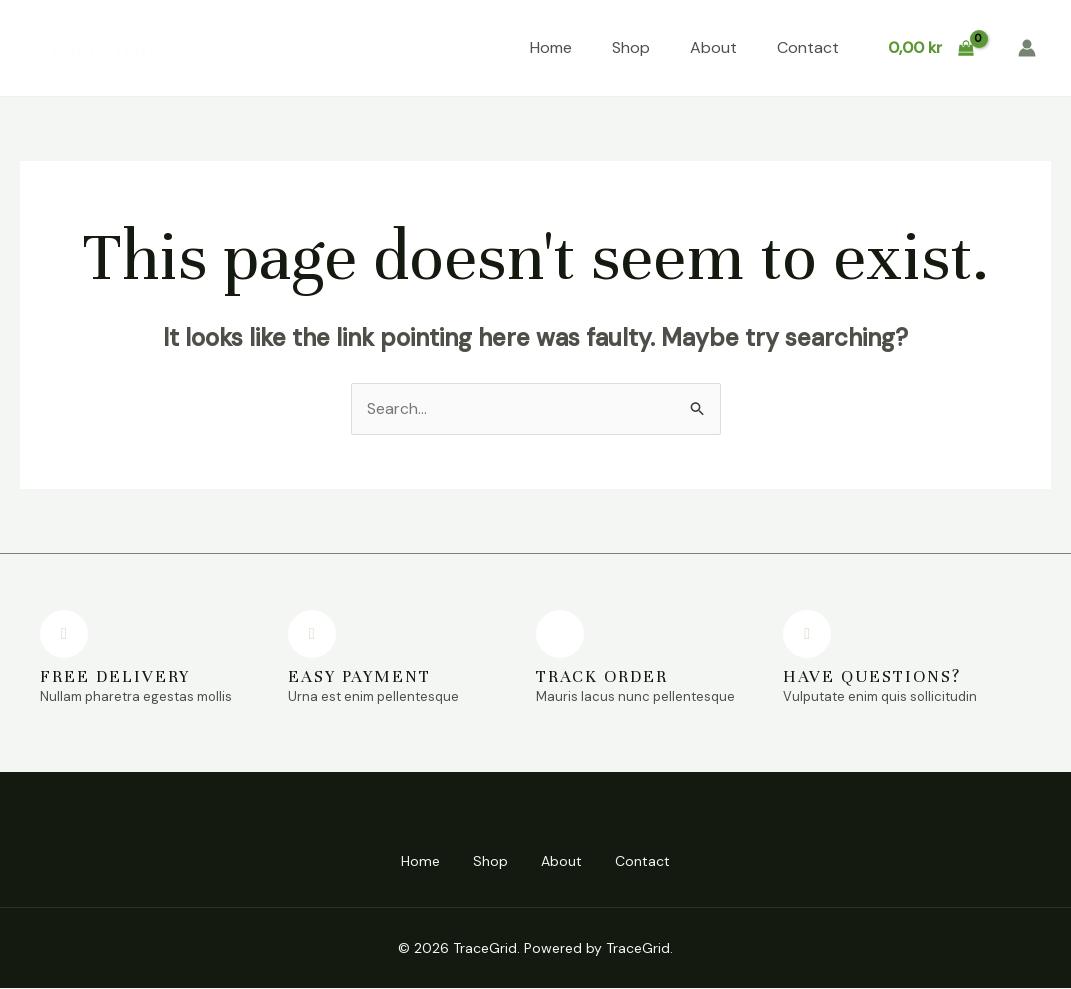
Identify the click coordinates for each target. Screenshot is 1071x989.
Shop (631, 47)
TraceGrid (95, 48)
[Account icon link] (1027, 48)
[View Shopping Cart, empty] (930, 48)
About (713, 47)
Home (551, 47)
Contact (808, 47)
